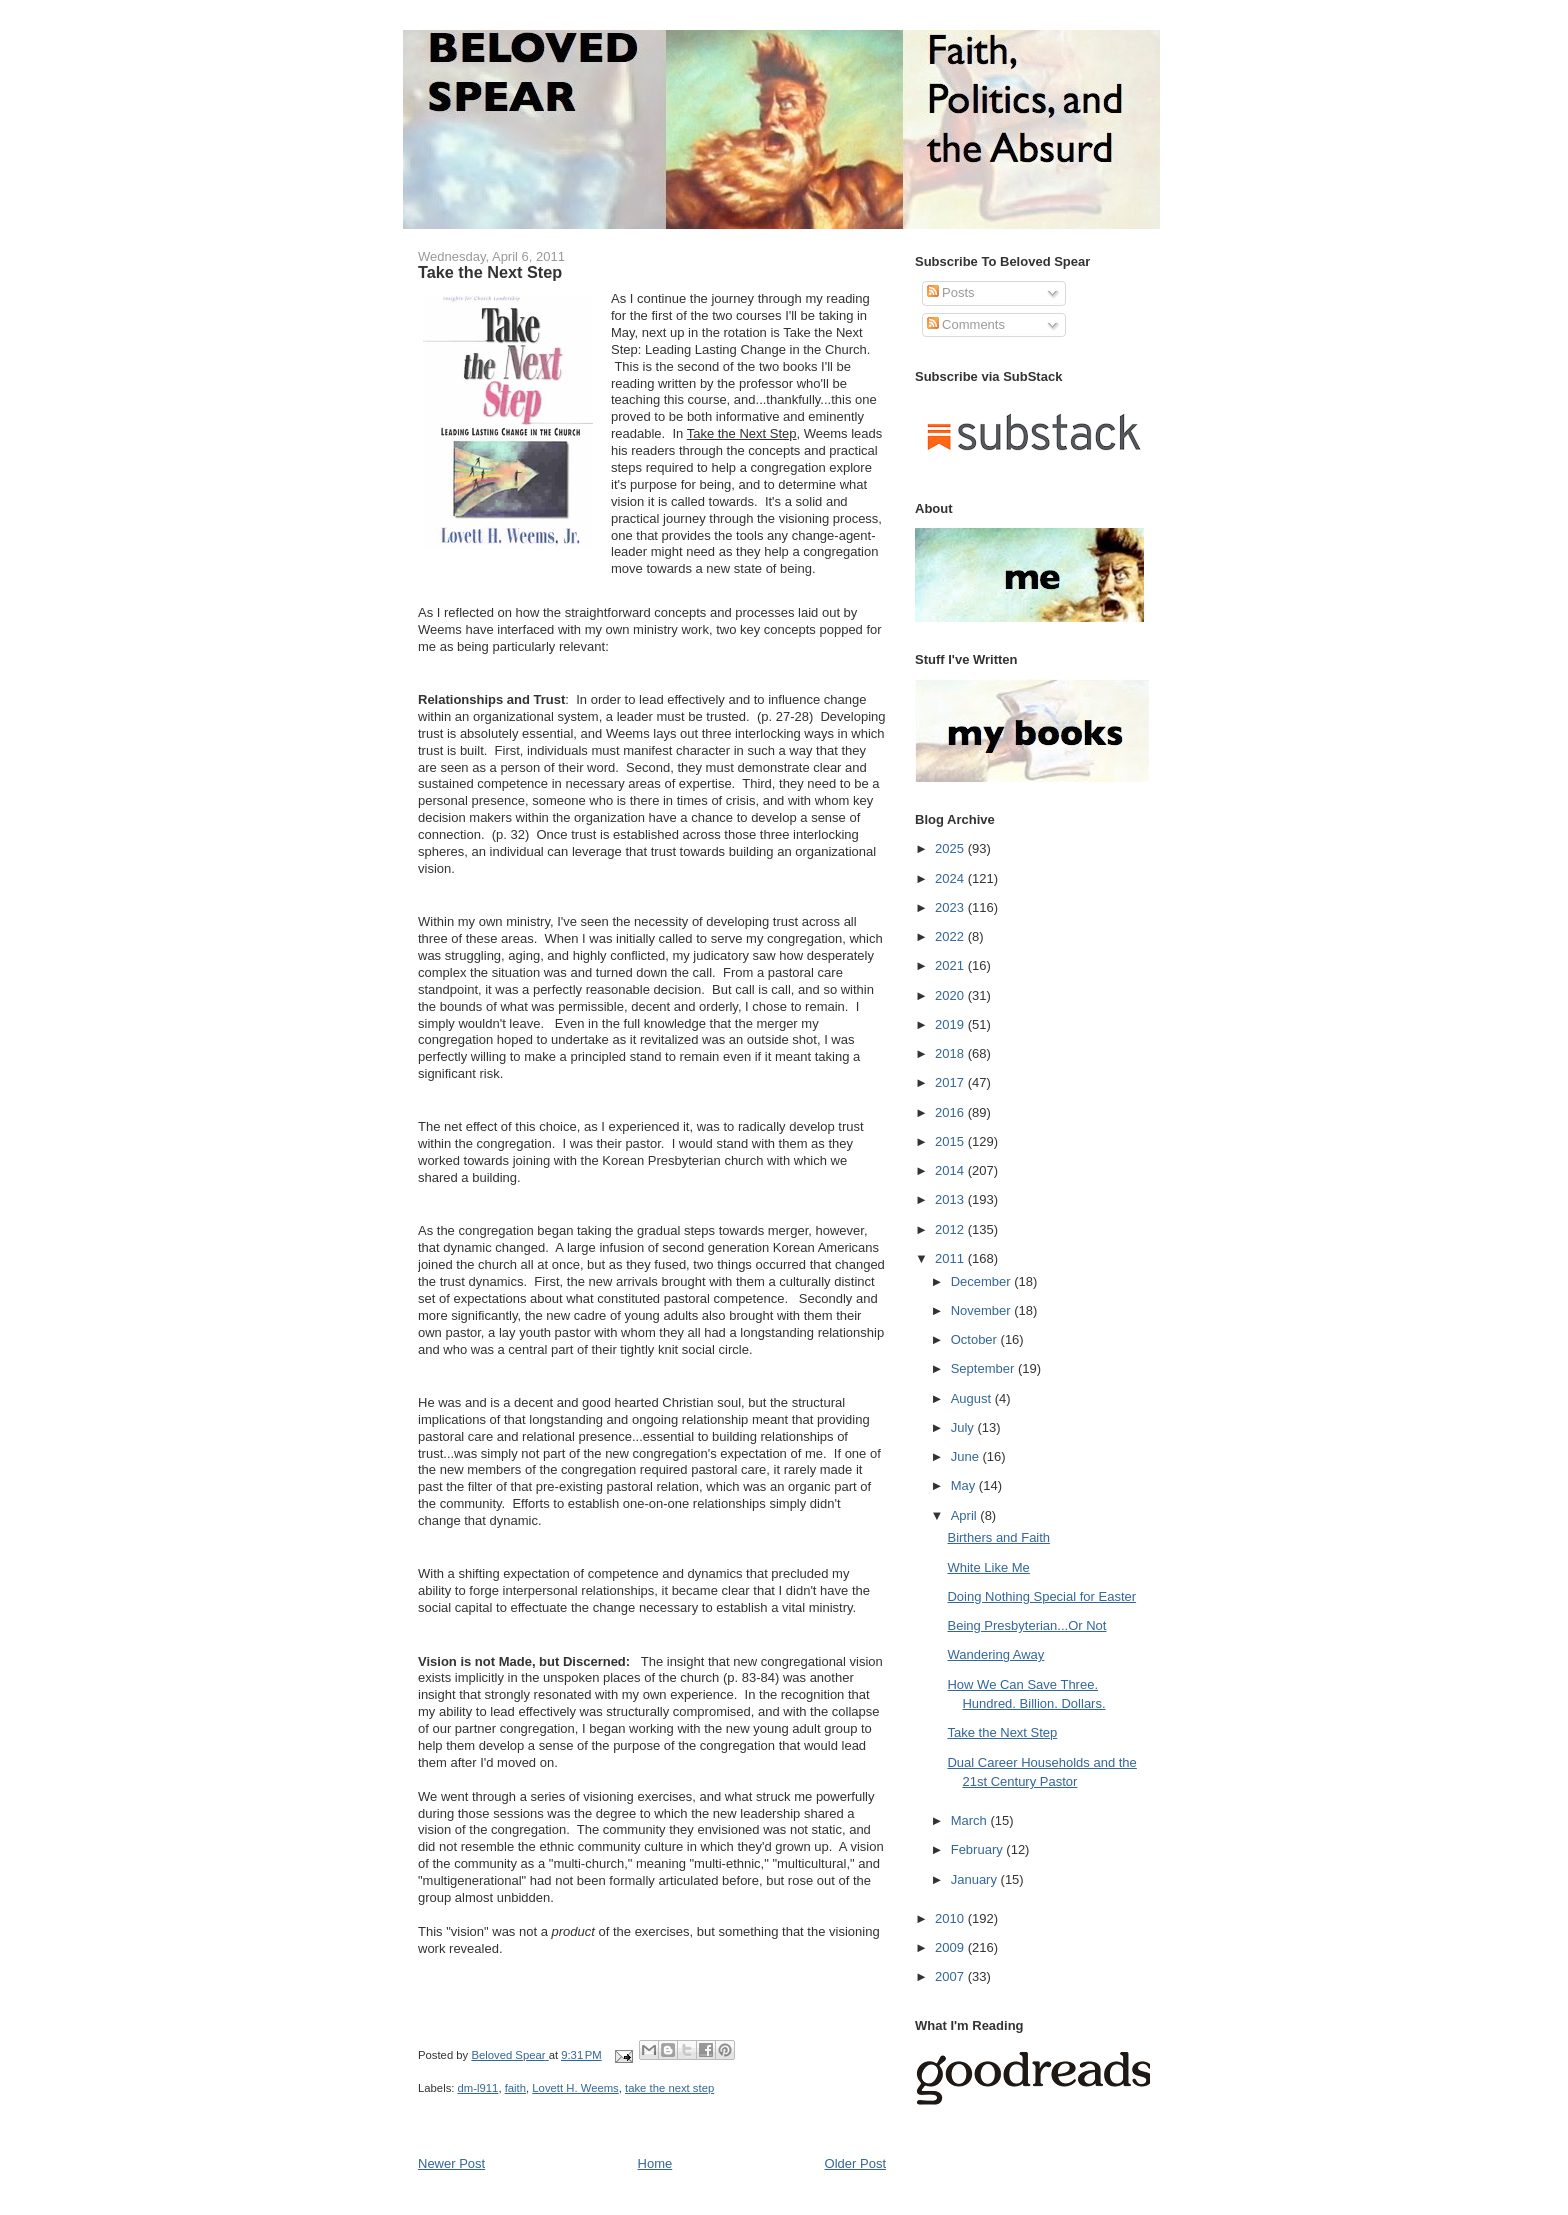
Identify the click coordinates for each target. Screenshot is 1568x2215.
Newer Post (451, 2163)
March (971, 1820)
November (983, 1310)
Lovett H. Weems (575, 2088)
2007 (951, 1976)
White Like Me (988, 1567)
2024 (951, 878)
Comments (966, 324)
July (964, 1427)
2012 (951, 1229)
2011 (951, 1258)
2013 (951, 1199)
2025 (951, 848)
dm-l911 (478, 2088)
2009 (951, 1947)
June (967, 1456)
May (965, 1485)
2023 (951, 907)
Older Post (855, 2163)
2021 (951, 965)
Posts (951, 292)
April (966, 1515)
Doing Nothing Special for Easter (1041, 1596)
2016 (951, 1112)
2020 (951, 995)
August (973, 1398)
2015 (951, 1141)
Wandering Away (995, 1654)
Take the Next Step (1002, 1732)
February (979, 1849)
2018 (951, 1053)
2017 (951, 1082)
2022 (951, 936)
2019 (951, 1024)
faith (515, 2088)
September (984, 1368)
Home (655, 2163)
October (976, 1339)
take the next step (669, 2088)
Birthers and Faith (998, 1537)
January (976, 1879)
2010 (951, 1918)
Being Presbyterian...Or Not (1026, 1625)
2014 (951, 1170)
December (983, 1281)
